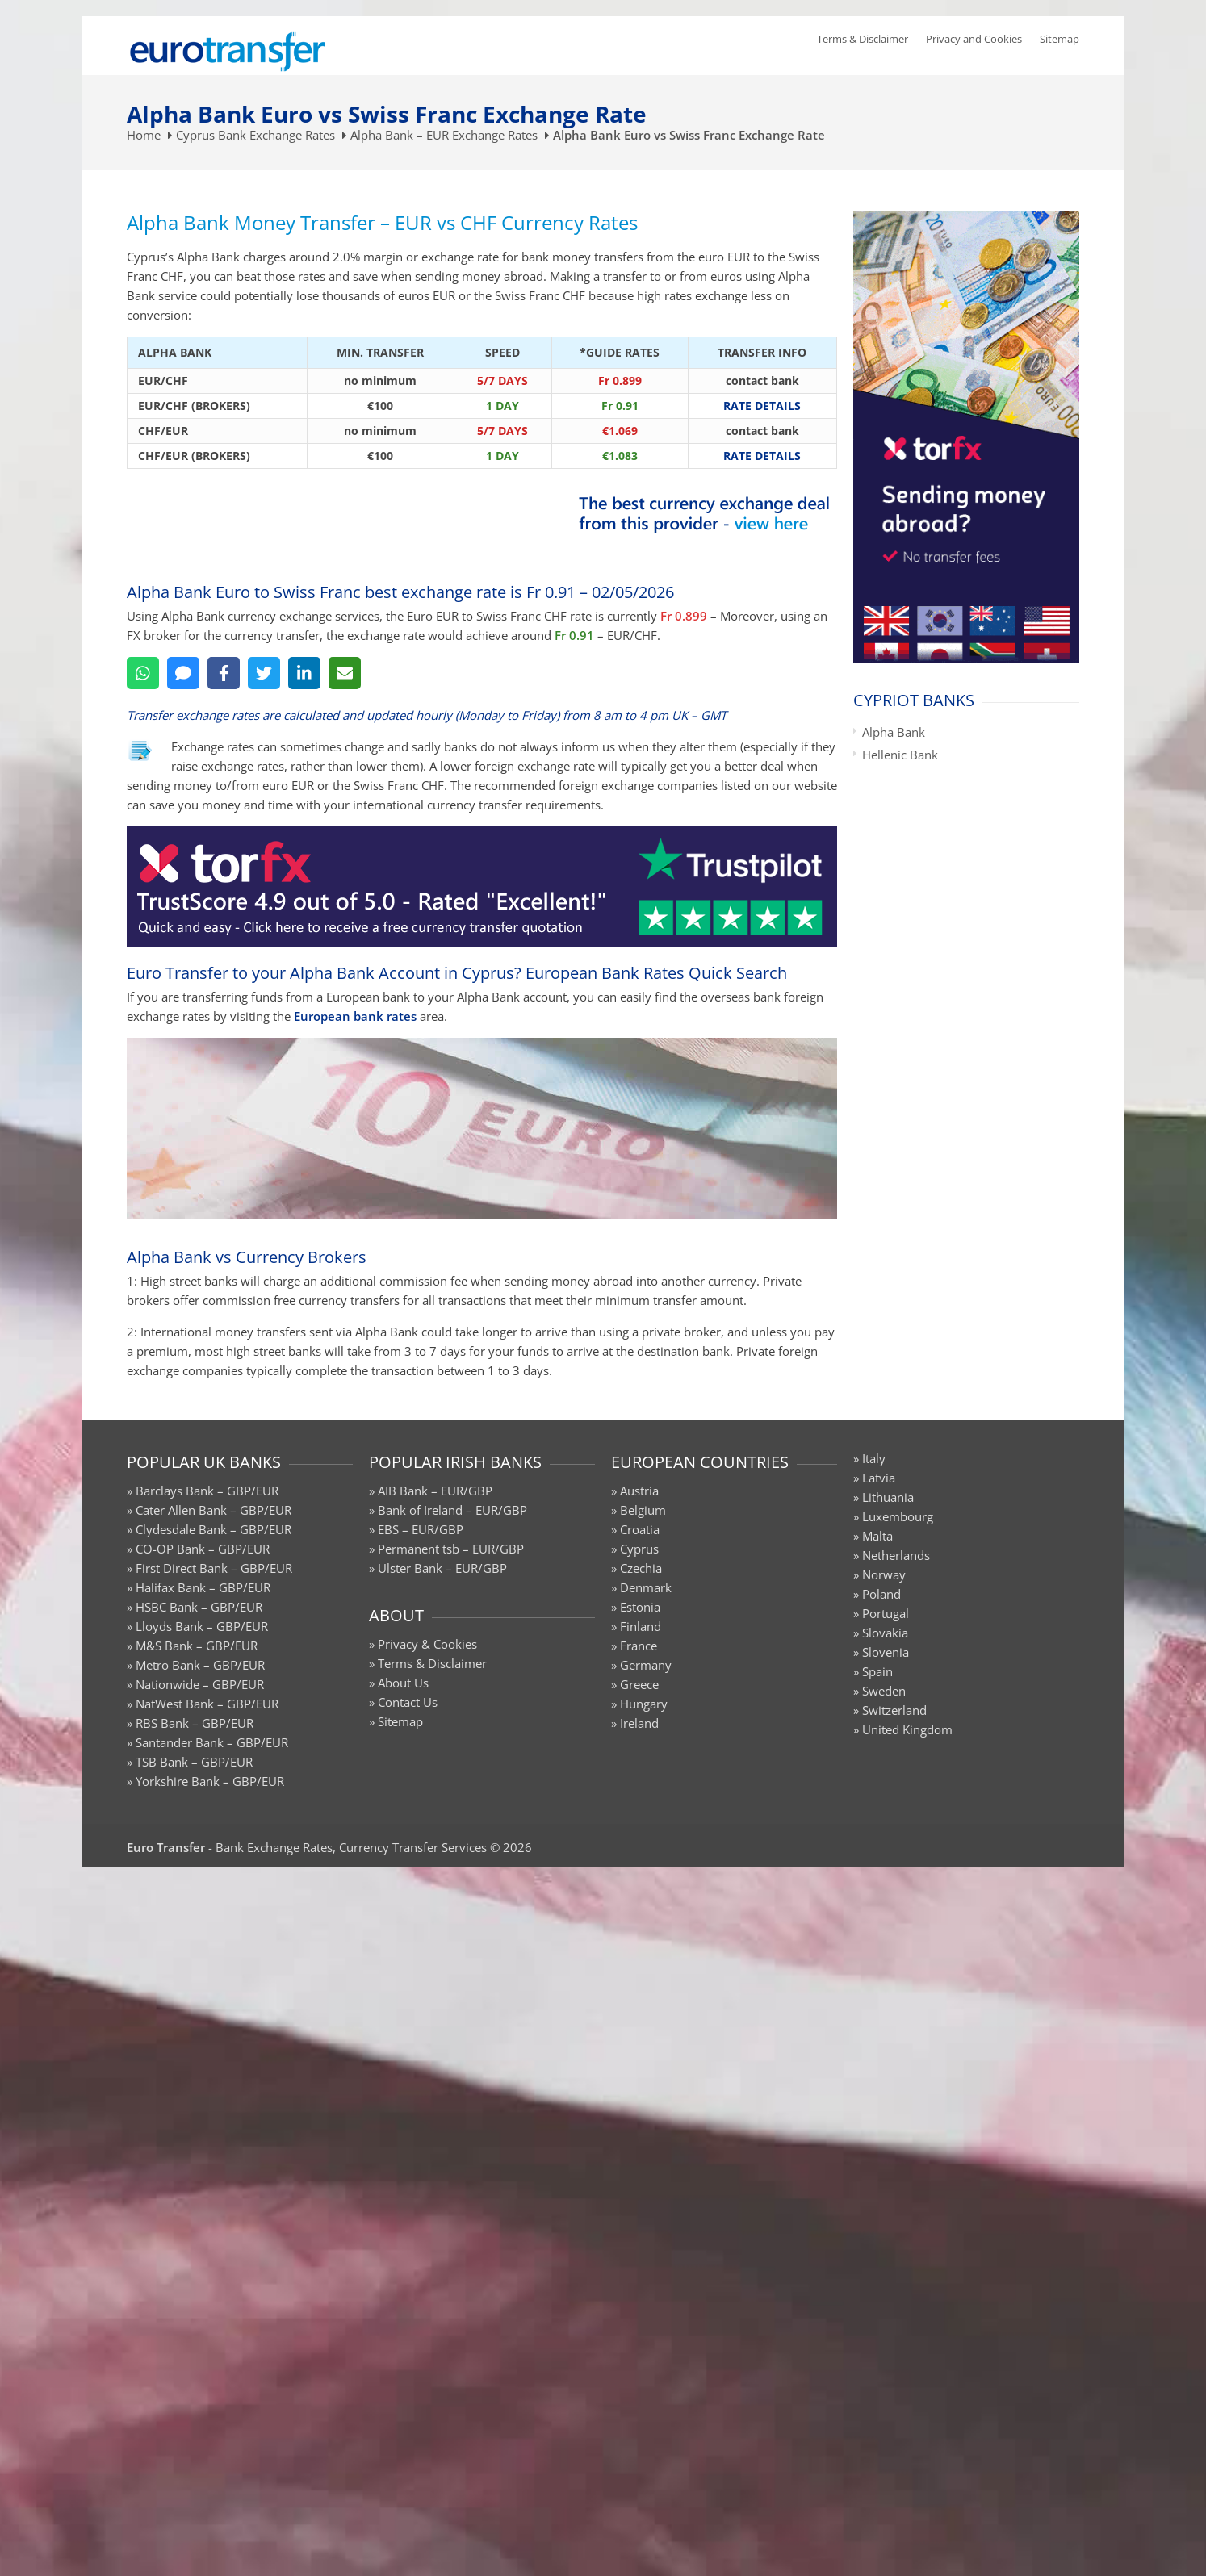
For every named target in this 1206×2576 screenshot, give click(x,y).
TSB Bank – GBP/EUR (194, 1762)
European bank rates (355, 1016)
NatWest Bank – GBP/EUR (207, 1704)
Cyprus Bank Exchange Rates (255, 135)
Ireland (639, 1723)
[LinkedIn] (304, 673)
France (638, 1645)
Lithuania (888, 1497)
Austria (639, 1490)
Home (144, 135)
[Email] (345, 673)
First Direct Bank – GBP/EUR (214, 1568)
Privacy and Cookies (974, 38)
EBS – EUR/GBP (420, 1529)
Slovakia (885, 1633)
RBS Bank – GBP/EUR (194, 1723)
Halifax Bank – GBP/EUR (203, 1587)
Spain (877, 1671)
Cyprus (639, 1549)
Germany (646, 1665)
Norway (884, 1574)
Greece (639, 1684)
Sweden (884, 1691)
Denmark (646, 1587)
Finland (640, 1626)
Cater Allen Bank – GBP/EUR (213, 1510)
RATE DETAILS (762, 405)
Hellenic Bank (900, 754)
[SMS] (183, 673)
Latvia (878, 1478)
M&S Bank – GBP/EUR (197, 1645)
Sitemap (1059, 38)
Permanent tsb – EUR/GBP (451, 1549)
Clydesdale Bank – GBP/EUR (213, 1529)
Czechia (641, 1568)
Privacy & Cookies (427, 1644)
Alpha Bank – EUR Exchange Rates (444, 135)
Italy (874, 1458)
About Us (403, 1683)
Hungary (644, 1704)
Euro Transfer (166, 1847)
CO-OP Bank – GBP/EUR (203, 1549)
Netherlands (896, 1555)
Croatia (640, 1529)
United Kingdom (907, 1729)
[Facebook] (223, 673)
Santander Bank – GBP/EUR (212, 1742)
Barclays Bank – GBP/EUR (207, 1490)
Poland (881, 1594)
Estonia (640, 1607)
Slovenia (885, 1652)
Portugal (885, 1613)
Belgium (643, 1510)
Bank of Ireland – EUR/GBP (452, 1510)
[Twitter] (264, 673)
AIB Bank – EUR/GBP (435, 1490)
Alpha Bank (893, 732)
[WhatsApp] (143, 673)
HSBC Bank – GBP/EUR (199, 1607)
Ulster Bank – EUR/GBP (442, 1568)
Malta (877, 1536)
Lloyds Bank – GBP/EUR (202, 1626)
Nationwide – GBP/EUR (200, 1684)
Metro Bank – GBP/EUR (200, 1665)
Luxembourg (897, 1516)
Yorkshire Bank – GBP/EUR (210, 1781)
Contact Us (408, 1702)
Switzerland (894, 1710)
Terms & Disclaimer (862, 38)
